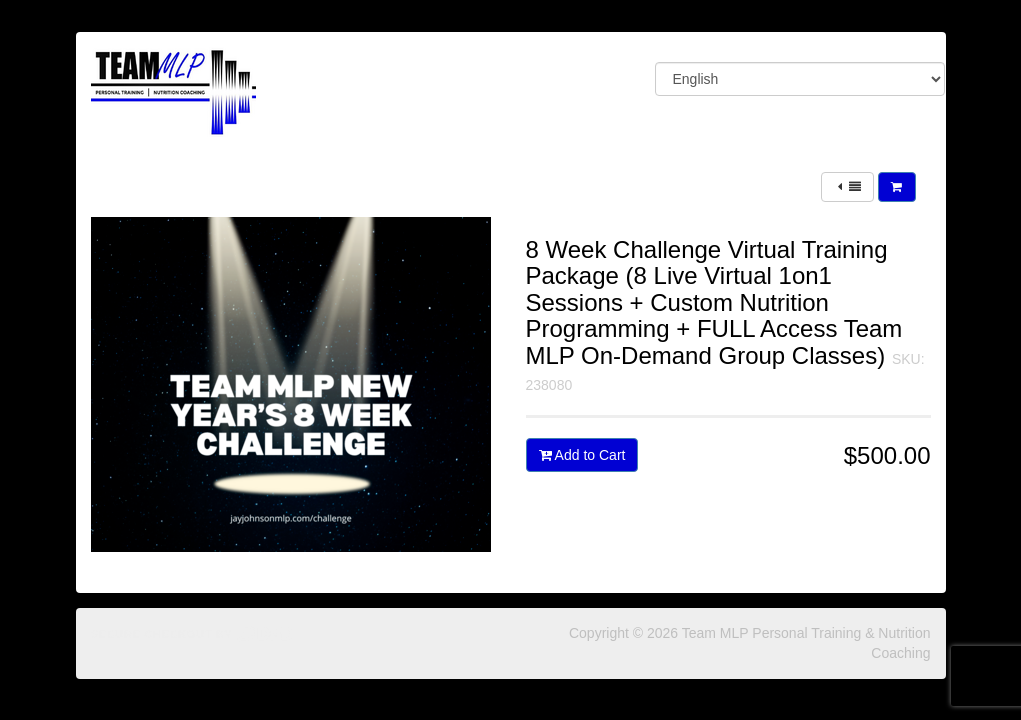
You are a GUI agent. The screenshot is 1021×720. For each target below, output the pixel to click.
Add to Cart (582, 455)
